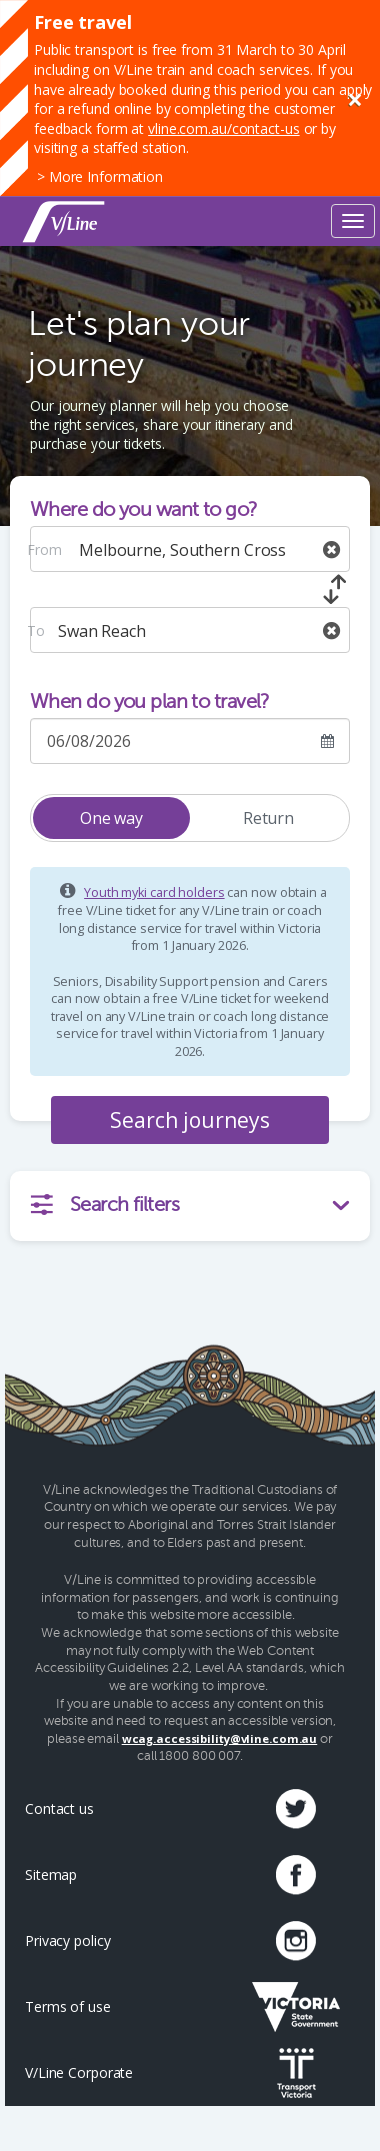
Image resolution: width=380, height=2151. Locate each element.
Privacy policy (67, 1940)
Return (268, 818)
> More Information (100, 176)
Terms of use (68, 2006)
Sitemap (51, 1874)
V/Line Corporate (79, 2072)
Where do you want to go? (144, 509)
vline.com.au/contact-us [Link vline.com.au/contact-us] (223, 128)
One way (111, 818)
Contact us (59, 1808)
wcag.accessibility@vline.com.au (220, 1738)
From (44, 549)
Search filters (210, 1204)
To (36, 630)
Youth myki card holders (154, 892)
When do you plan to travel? (150, 701)
